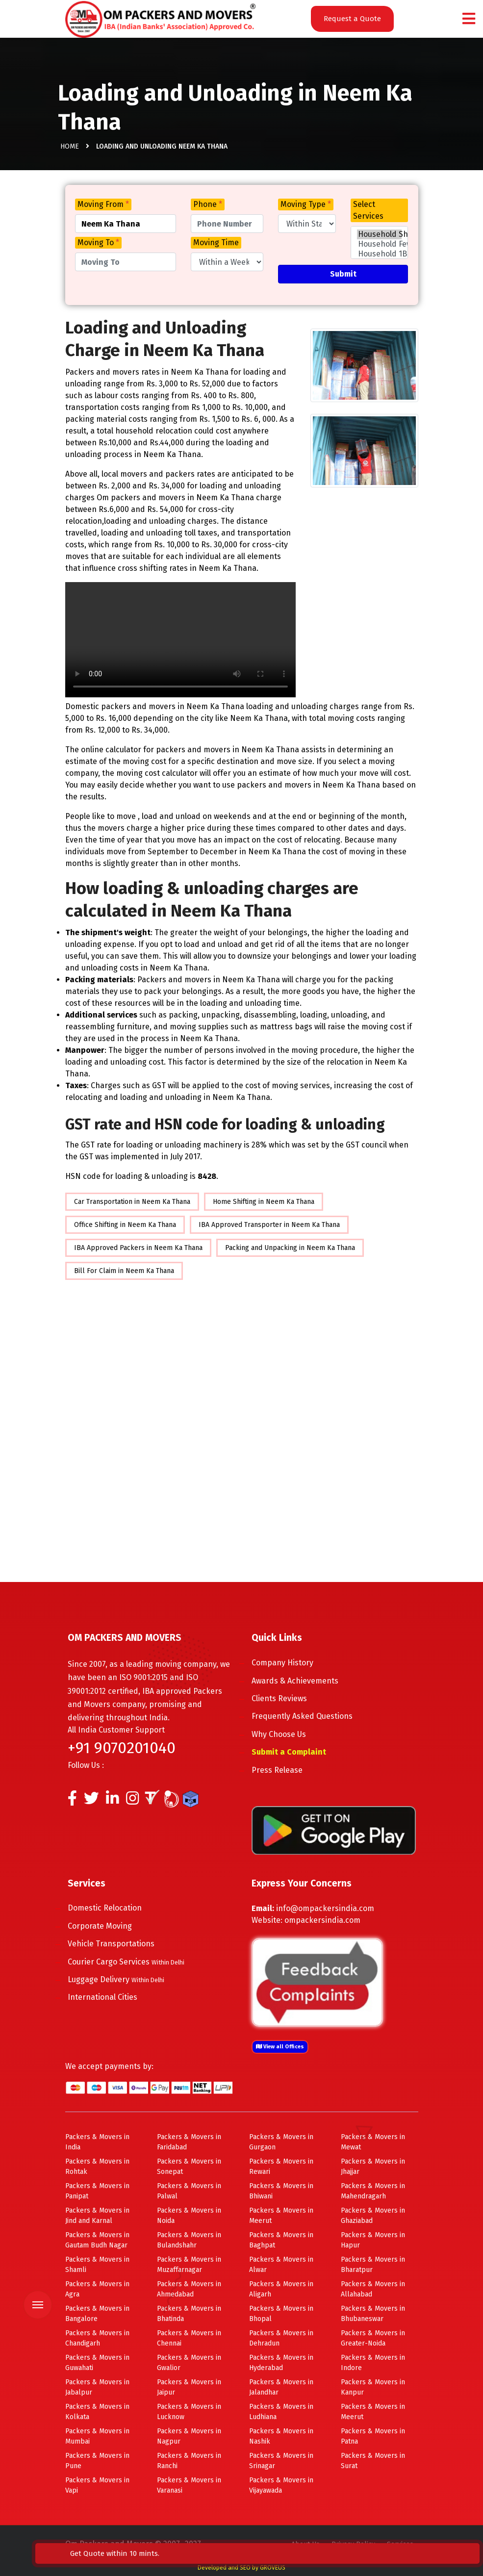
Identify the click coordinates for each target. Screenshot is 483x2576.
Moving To (98, 242)
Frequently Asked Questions (314, 1716)
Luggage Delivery (128, 1979)
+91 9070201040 (122, 1747)
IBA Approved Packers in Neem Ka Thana (138, 1248)
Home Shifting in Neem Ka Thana (263, 1202)
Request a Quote (352, 18)
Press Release (289, 1770)
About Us (305, 2544)
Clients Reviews (291, 1698)
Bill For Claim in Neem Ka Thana (124, 1271)
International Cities (115, 1997)
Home (69, 152)
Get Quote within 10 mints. (415, 2548)
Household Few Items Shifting (379, 244)
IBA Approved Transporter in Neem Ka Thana (269, 1225)
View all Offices (280, 2046)
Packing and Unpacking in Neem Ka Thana (290, 1248)
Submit (343, 274)
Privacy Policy (353, 2544)
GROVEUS (272, 2567)
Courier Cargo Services (138, 1961)
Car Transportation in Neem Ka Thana (132, 1202)
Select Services (368, 210)
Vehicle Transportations (123, 1943)
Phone (207, 204)
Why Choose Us (291, 1734)
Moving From (103, 204)
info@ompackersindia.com (325, 1908)
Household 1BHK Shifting (379, 254)
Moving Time (216, 242)
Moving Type (305, 204)
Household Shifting (379, 234)
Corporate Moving (112, 1926)
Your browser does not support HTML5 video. (180, 639)
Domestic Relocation (117, 1908)
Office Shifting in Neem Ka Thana (125, 1225)
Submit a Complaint (301, 1752)
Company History (295, 1662)
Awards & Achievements (307, 1680)
